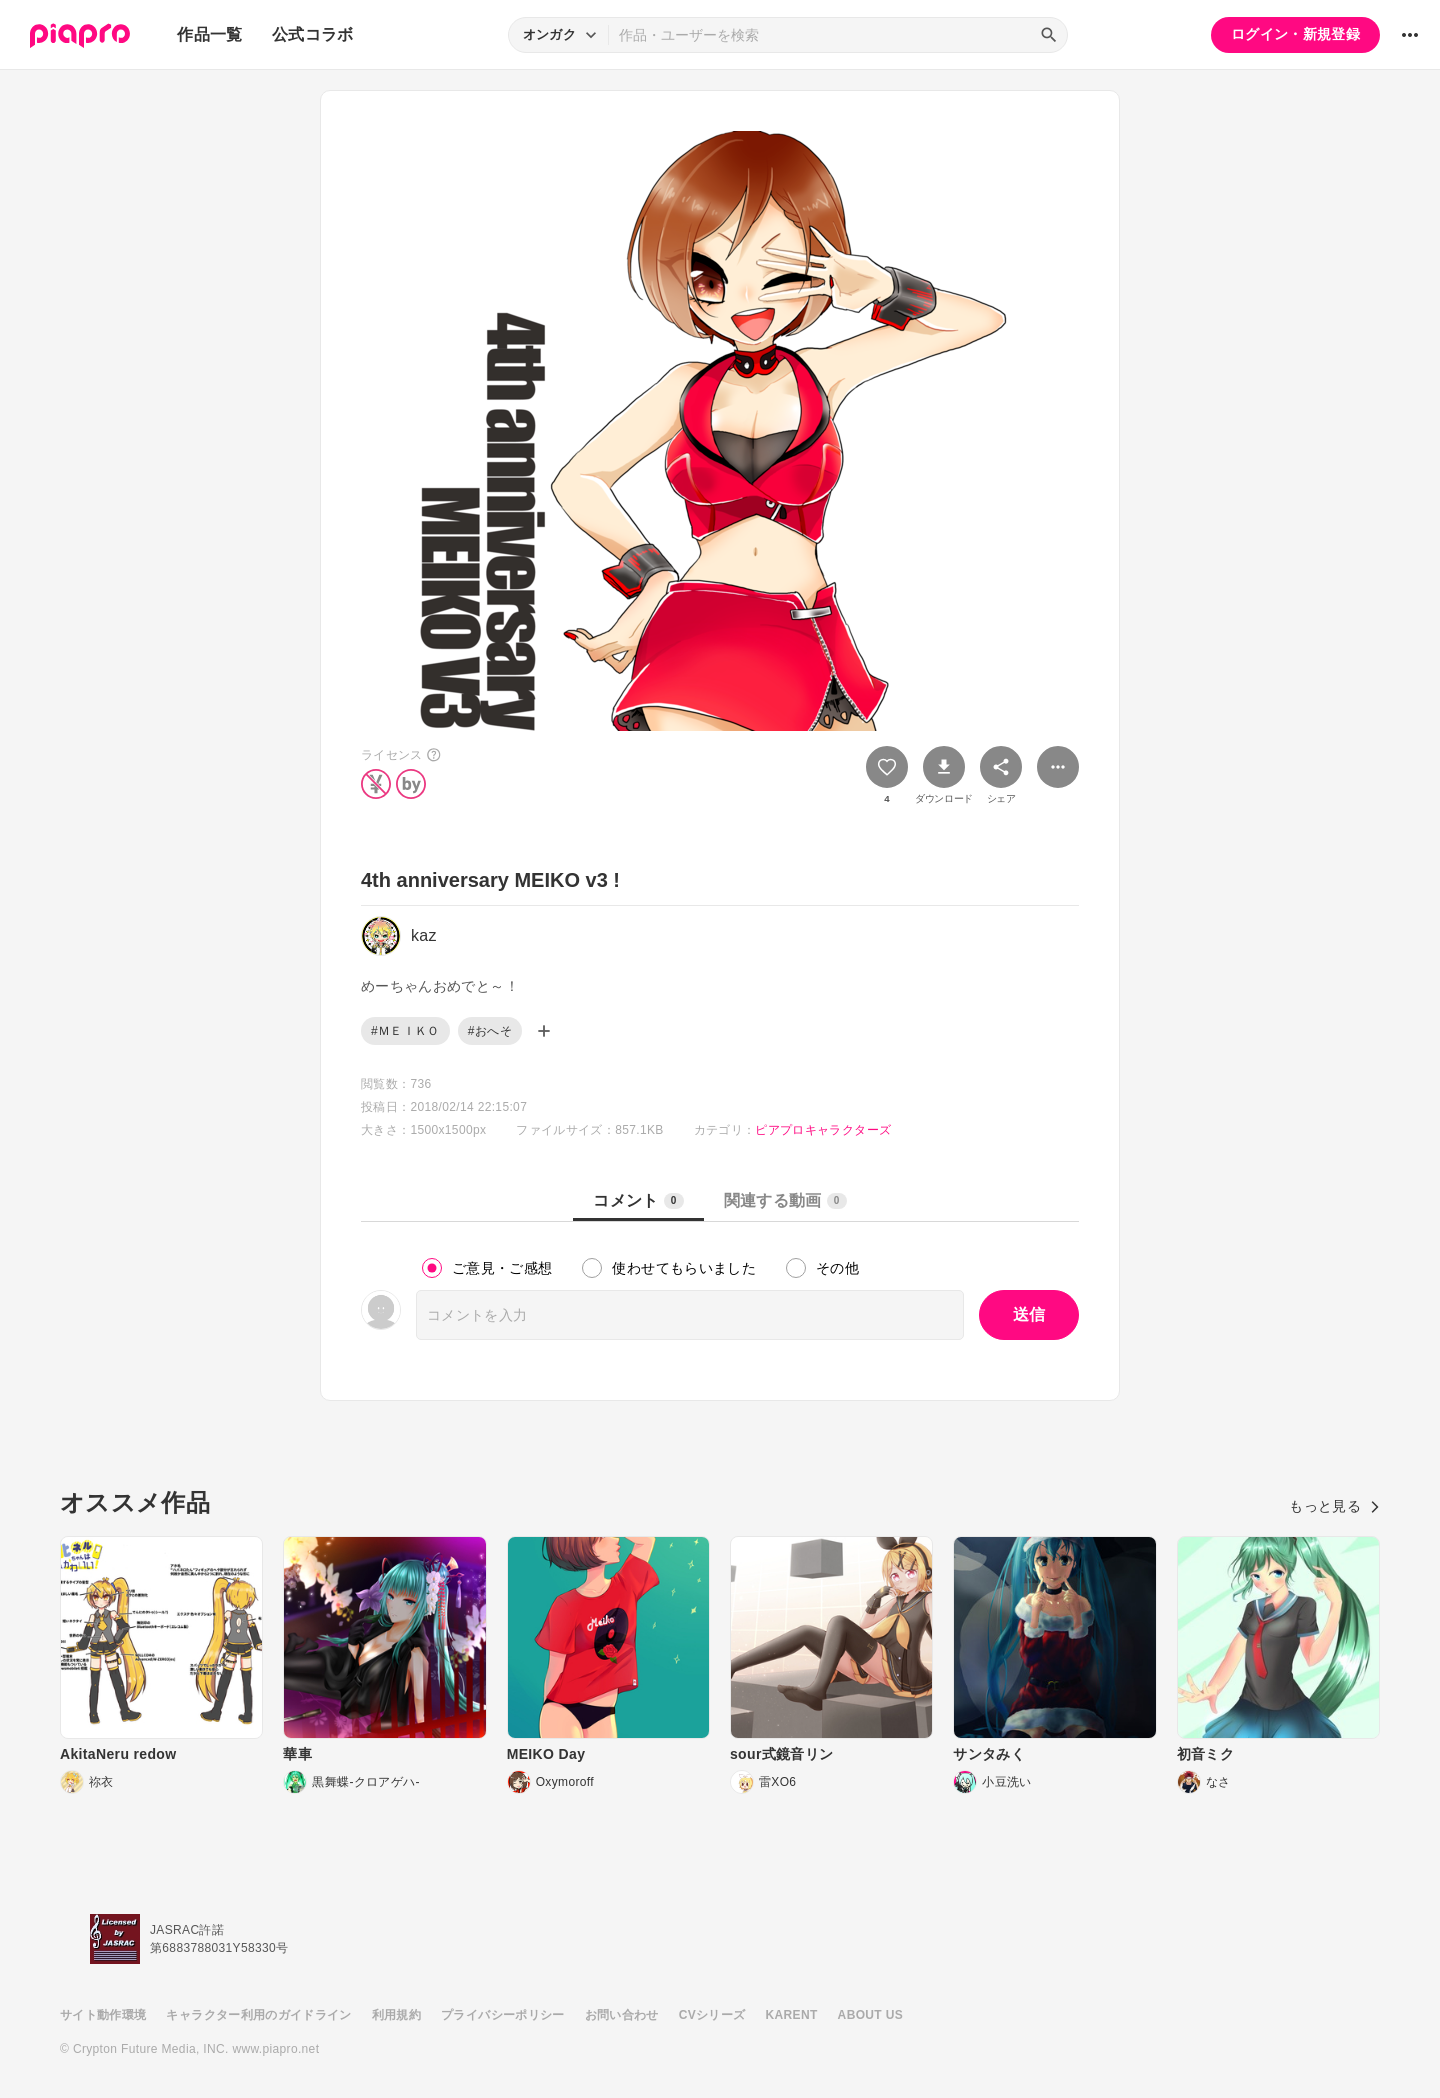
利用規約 (396, 2015)
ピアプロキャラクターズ (823, 1130)
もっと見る (1334, 1506)
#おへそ (490, 1031)
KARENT (792, 2015)
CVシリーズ (712, 2015)
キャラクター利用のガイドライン (258, 2015)
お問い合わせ (622, 2015)
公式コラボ (313, 34)
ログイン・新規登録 (1295, 34)
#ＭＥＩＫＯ (405, 1031)
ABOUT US (870, 2015)
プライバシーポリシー (503, 2015)
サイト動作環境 (103, 2015)
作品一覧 (209, 34)
